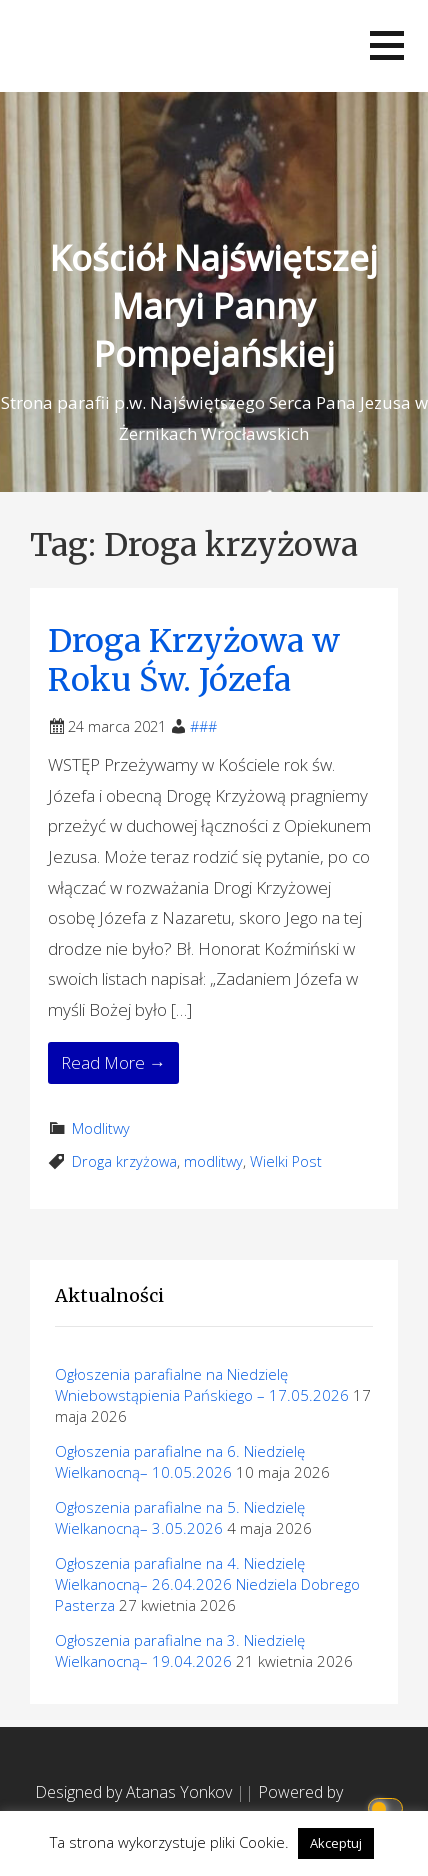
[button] (387, 45)
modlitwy (213, 1161)
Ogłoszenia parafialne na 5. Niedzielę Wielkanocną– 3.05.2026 (180, 1517)
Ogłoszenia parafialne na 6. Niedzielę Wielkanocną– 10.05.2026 (180, 1461)
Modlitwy (101, 1128)
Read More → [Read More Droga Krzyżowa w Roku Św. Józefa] (113, 1062)
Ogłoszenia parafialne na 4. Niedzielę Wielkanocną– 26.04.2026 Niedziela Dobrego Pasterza (207, 1584)
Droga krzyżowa (124, 1161)
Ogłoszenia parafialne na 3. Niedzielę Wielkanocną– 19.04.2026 (180, 1650)
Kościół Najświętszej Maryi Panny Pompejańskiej (214, 305)
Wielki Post (286, 1161)
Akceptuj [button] (336, 1843)
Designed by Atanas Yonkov (135, 1792)
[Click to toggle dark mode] (388, 1806)
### (203, 726)
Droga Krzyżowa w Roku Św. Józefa (194, 660)
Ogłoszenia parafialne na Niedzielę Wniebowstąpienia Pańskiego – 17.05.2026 (202, 1384)
